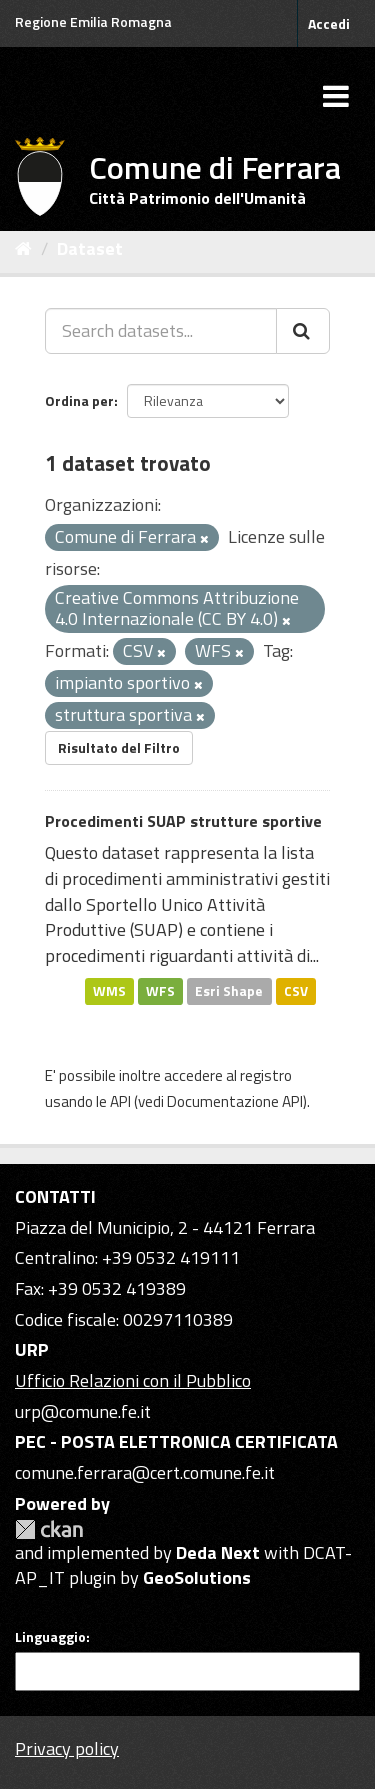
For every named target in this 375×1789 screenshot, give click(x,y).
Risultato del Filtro (119, 747)
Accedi (329, 23)
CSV (296, 991)
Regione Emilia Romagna (93, 21)
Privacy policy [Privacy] (67, 1748)
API (120, 1101)
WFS (160, 991)
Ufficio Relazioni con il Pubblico (133, 1380)
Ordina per (79, 400)
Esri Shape (229, 991)
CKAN (49, 1529)
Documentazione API (235, 1101)
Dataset (90, 248)
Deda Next (218, 1552)
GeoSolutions (197, 1577)
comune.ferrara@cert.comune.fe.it (145, 1472)
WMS (109, 991)
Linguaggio (50, 1637)
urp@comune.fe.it (83, 1411)
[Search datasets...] (161, 331)
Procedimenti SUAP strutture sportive (183, 821)
